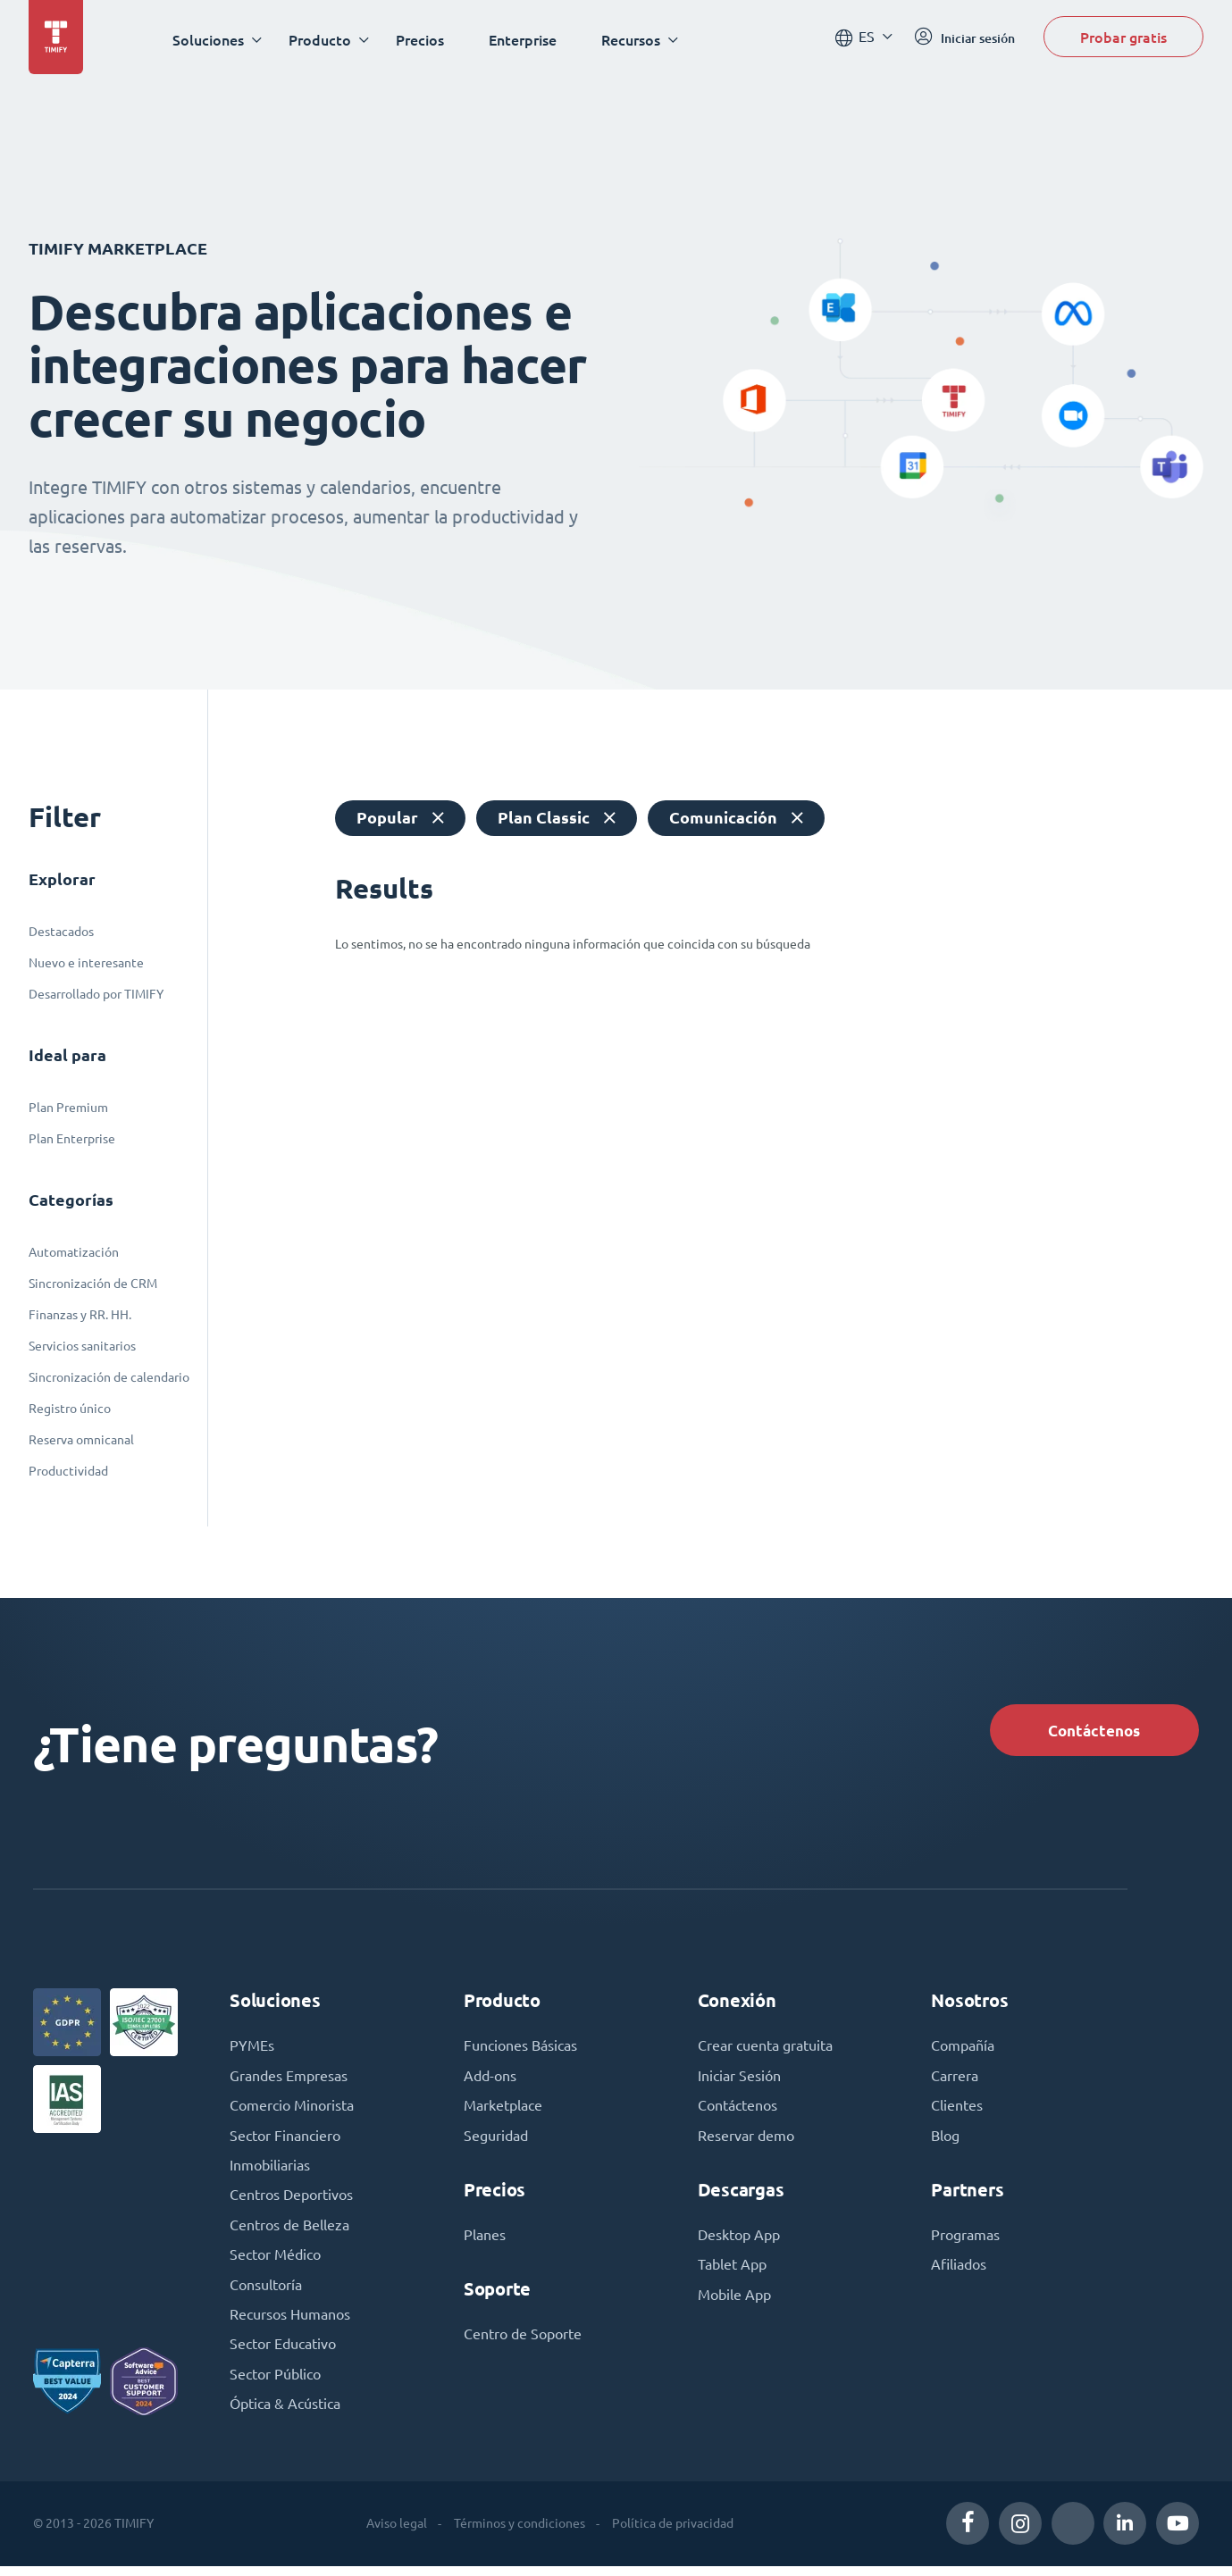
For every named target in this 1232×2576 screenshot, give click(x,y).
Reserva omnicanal (81, 1440)
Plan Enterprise (72, 1139)
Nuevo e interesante (86, 963)
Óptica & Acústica (285, 2414)
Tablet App (732, 2271)
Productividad (68, 1471)
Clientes (957, 2111)
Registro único (70, 1408)
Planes (485, 2241)
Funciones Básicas (520, 2050)
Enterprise (525, 39)
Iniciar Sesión (739, 2080)
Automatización (74, 1252)
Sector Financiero (285, 2141)
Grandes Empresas (289, 2080)
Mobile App (734, 2302)
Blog (945, 2141)
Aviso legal (396, 2533)
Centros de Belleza (289, 2232)
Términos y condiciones (519, 2533)
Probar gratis (1123, 38)
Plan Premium (68, 1107)
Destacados (61, 931)
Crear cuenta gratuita (765, 2050)
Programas (965, 2241)
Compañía (962, 2050)
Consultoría (266, 2293)
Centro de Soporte (523, 2341)
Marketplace (503, 2111)
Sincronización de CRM (93, 1283)
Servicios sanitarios (82, 1346)
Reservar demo (746, 2141)
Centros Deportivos (291, 2202)
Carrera (954, 2080)
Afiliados (958, 2271)
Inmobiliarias (270, 2171)
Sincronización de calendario (109, 1377)
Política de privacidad (672, 2533)
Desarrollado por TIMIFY (96, 994)
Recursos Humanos (290, 2323)
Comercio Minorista (292, 2111)
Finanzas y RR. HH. (80, 1315)
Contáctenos (1089, 1730)
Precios (422, 39)
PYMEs (252, 2050)
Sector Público (275, 2384)
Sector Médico (275, 2262)
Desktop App (739, 2241)
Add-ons (490, 2080)
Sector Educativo (283, 2354)
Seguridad (496, 2141)
